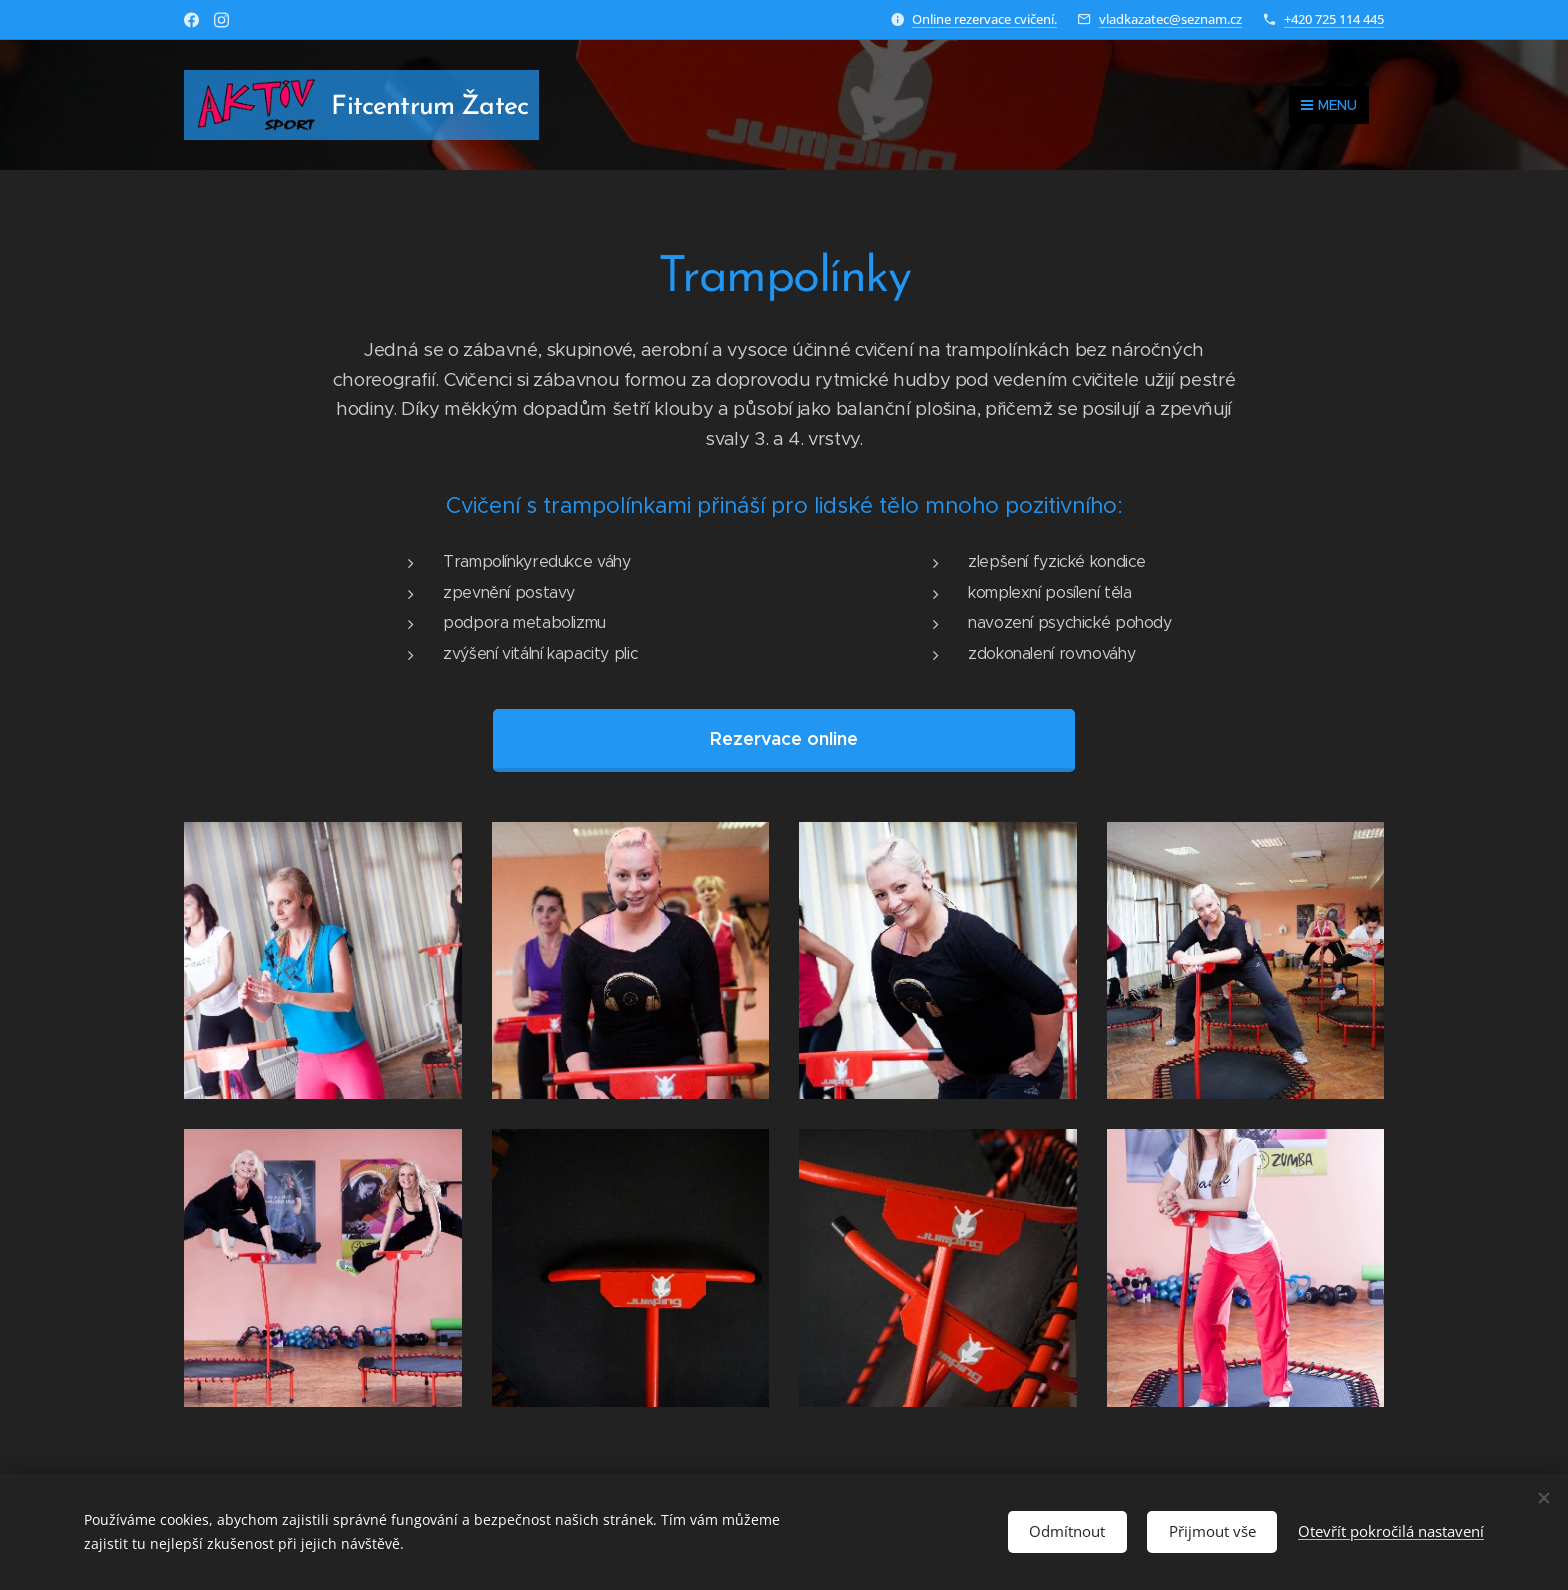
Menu (1329, 105)
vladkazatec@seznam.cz (1170, 19)
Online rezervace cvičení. (984, 19)
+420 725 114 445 (1334, 19)
